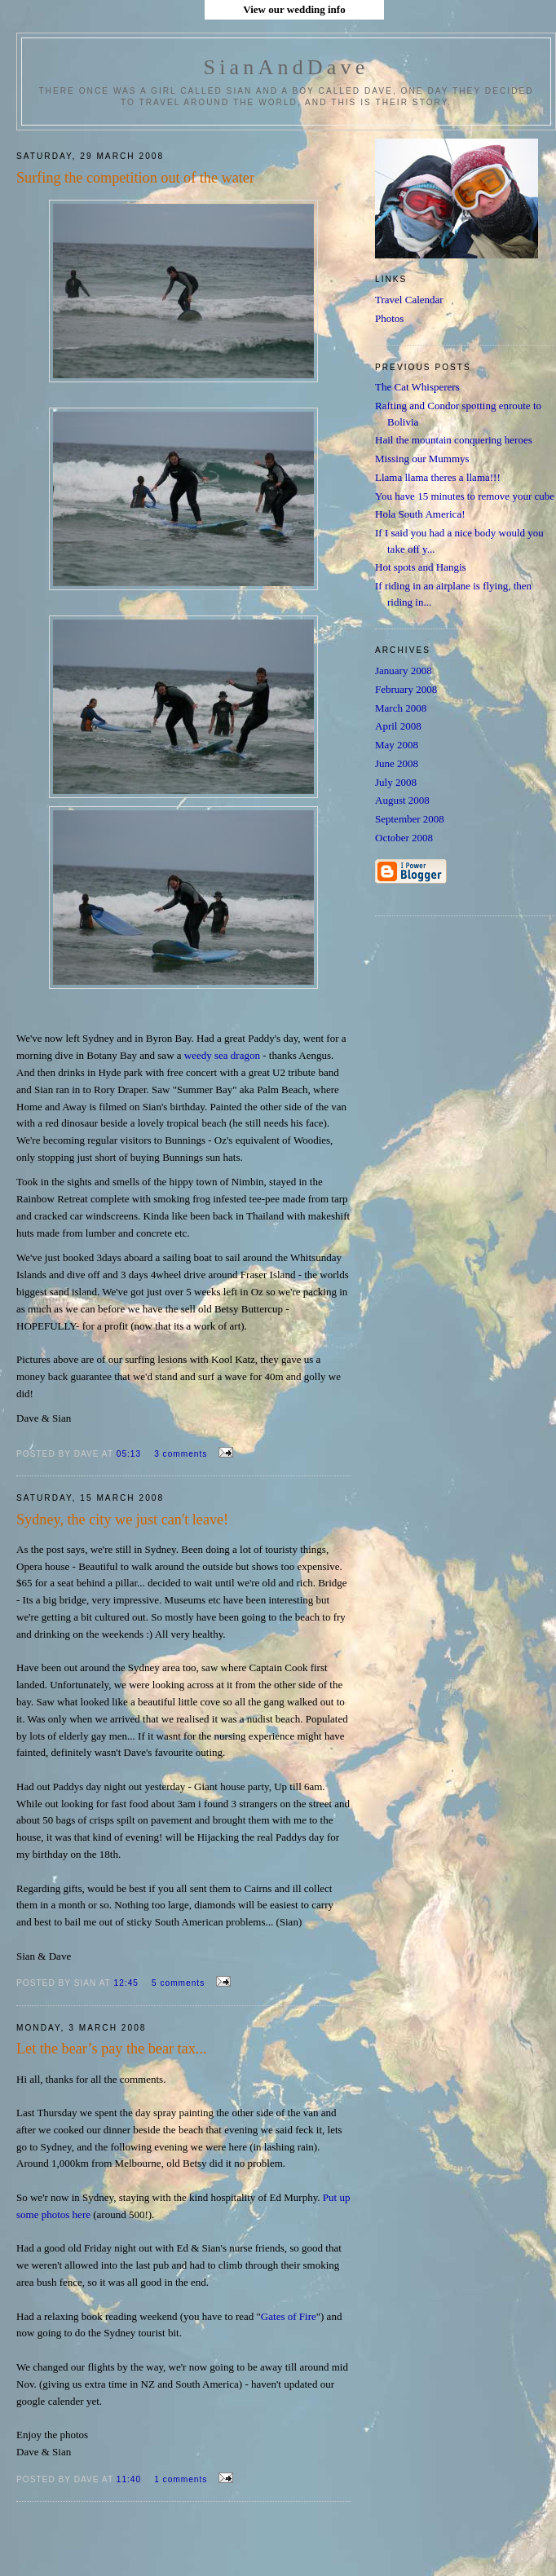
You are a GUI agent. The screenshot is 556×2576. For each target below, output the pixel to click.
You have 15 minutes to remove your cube (464, 496)
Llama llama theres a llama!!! (438, 477)
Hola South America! (420, 514)
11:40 (130, 2479)
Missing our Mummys (422, 458)
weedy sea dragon (223, 1055)
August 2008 (402, 800)
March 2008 (400, 708)
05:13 (130, 1453)
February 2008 (406, 689)
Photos (389, 318)
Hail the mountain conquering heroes (453, 440)
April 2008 (398, 726)
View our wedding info (294, 9)
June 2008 (396, 763)
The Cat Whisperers (417, 387)
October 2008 (404, 837)
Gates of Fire (288, 2316)
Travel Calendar (409, 299)
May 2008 (396, 745)
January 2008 (403, 670)
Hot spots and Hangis (420, 567)
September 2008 (409, 819)
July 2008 (396, 782)
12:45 (128, 1982)
